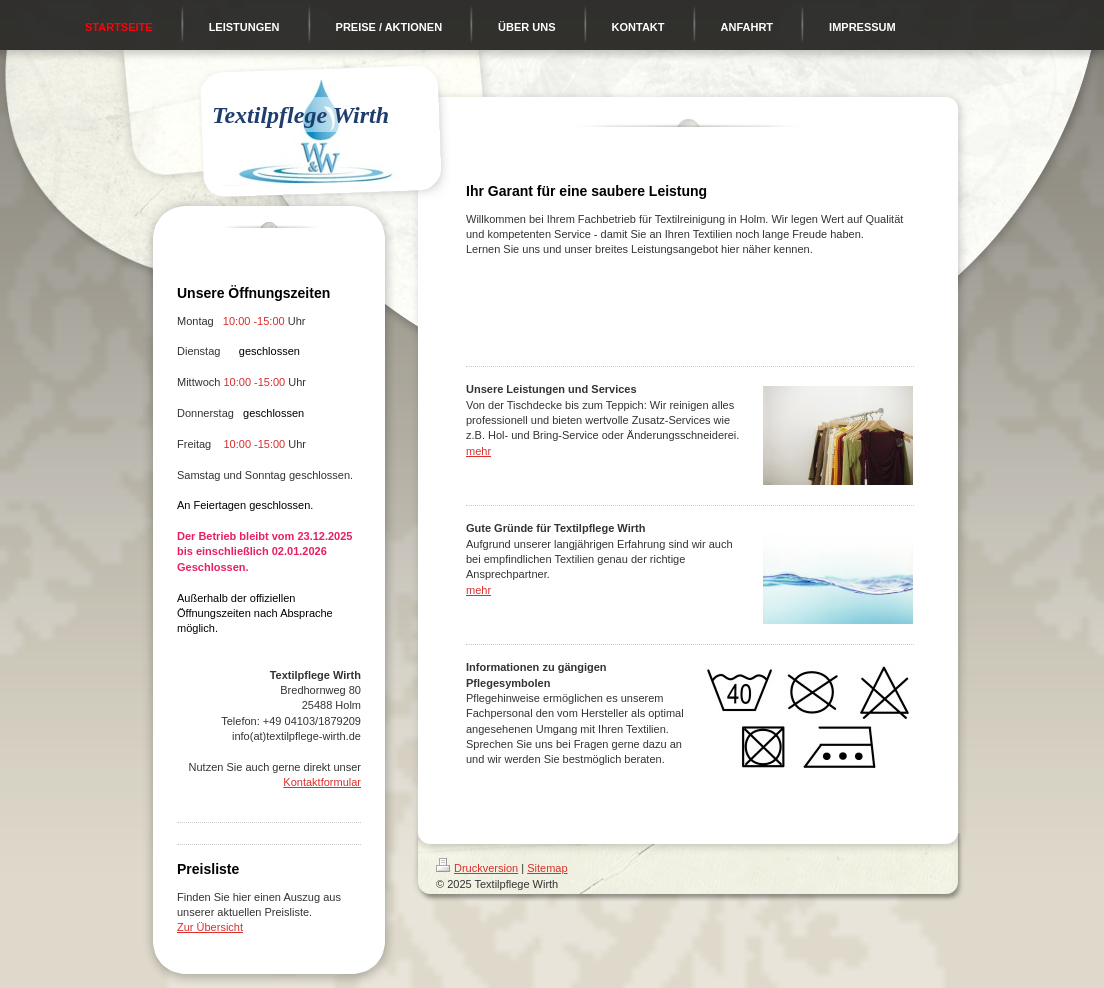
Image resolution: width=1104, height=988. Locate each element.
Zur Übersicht (210, 927)
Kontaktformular (322, 782)
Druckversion (477, 868)
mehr (478, 451)
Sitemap (547, 868)
